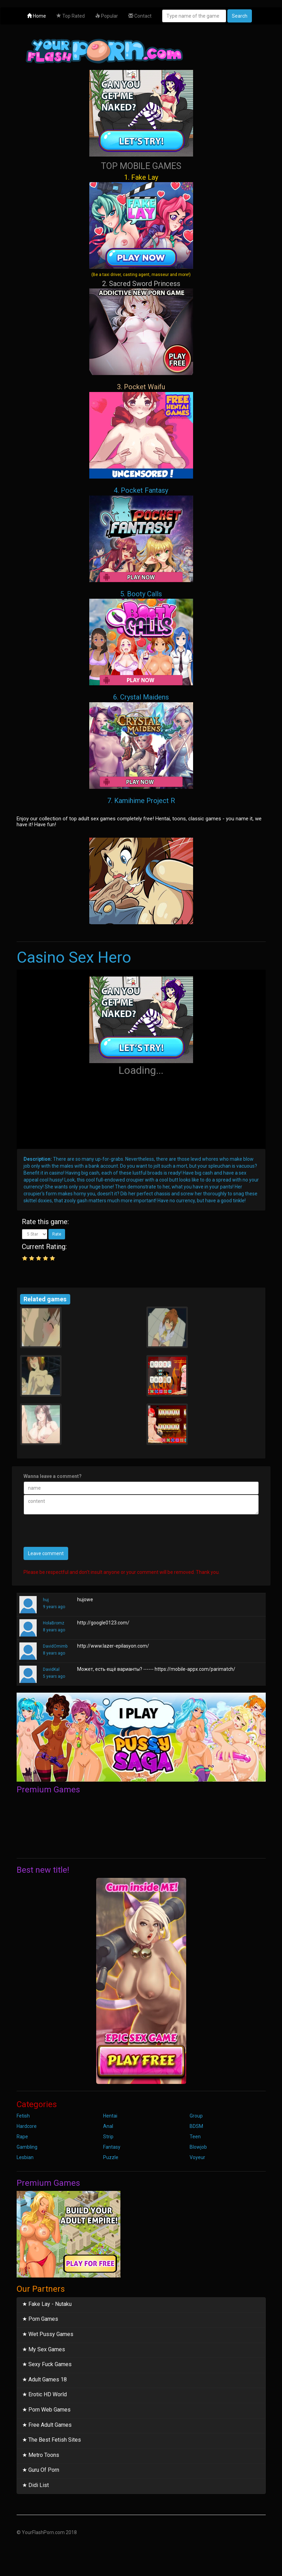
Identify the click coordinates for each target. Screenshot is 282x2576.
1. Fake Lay (141, 225)
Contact (140, 16)
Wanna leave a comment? (53, 1476)
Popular (106, 16)
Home (36, 16)
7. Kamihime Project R (141, 800)
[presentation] (76, 1533)
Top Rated (70, 16)
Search (239, 16)
